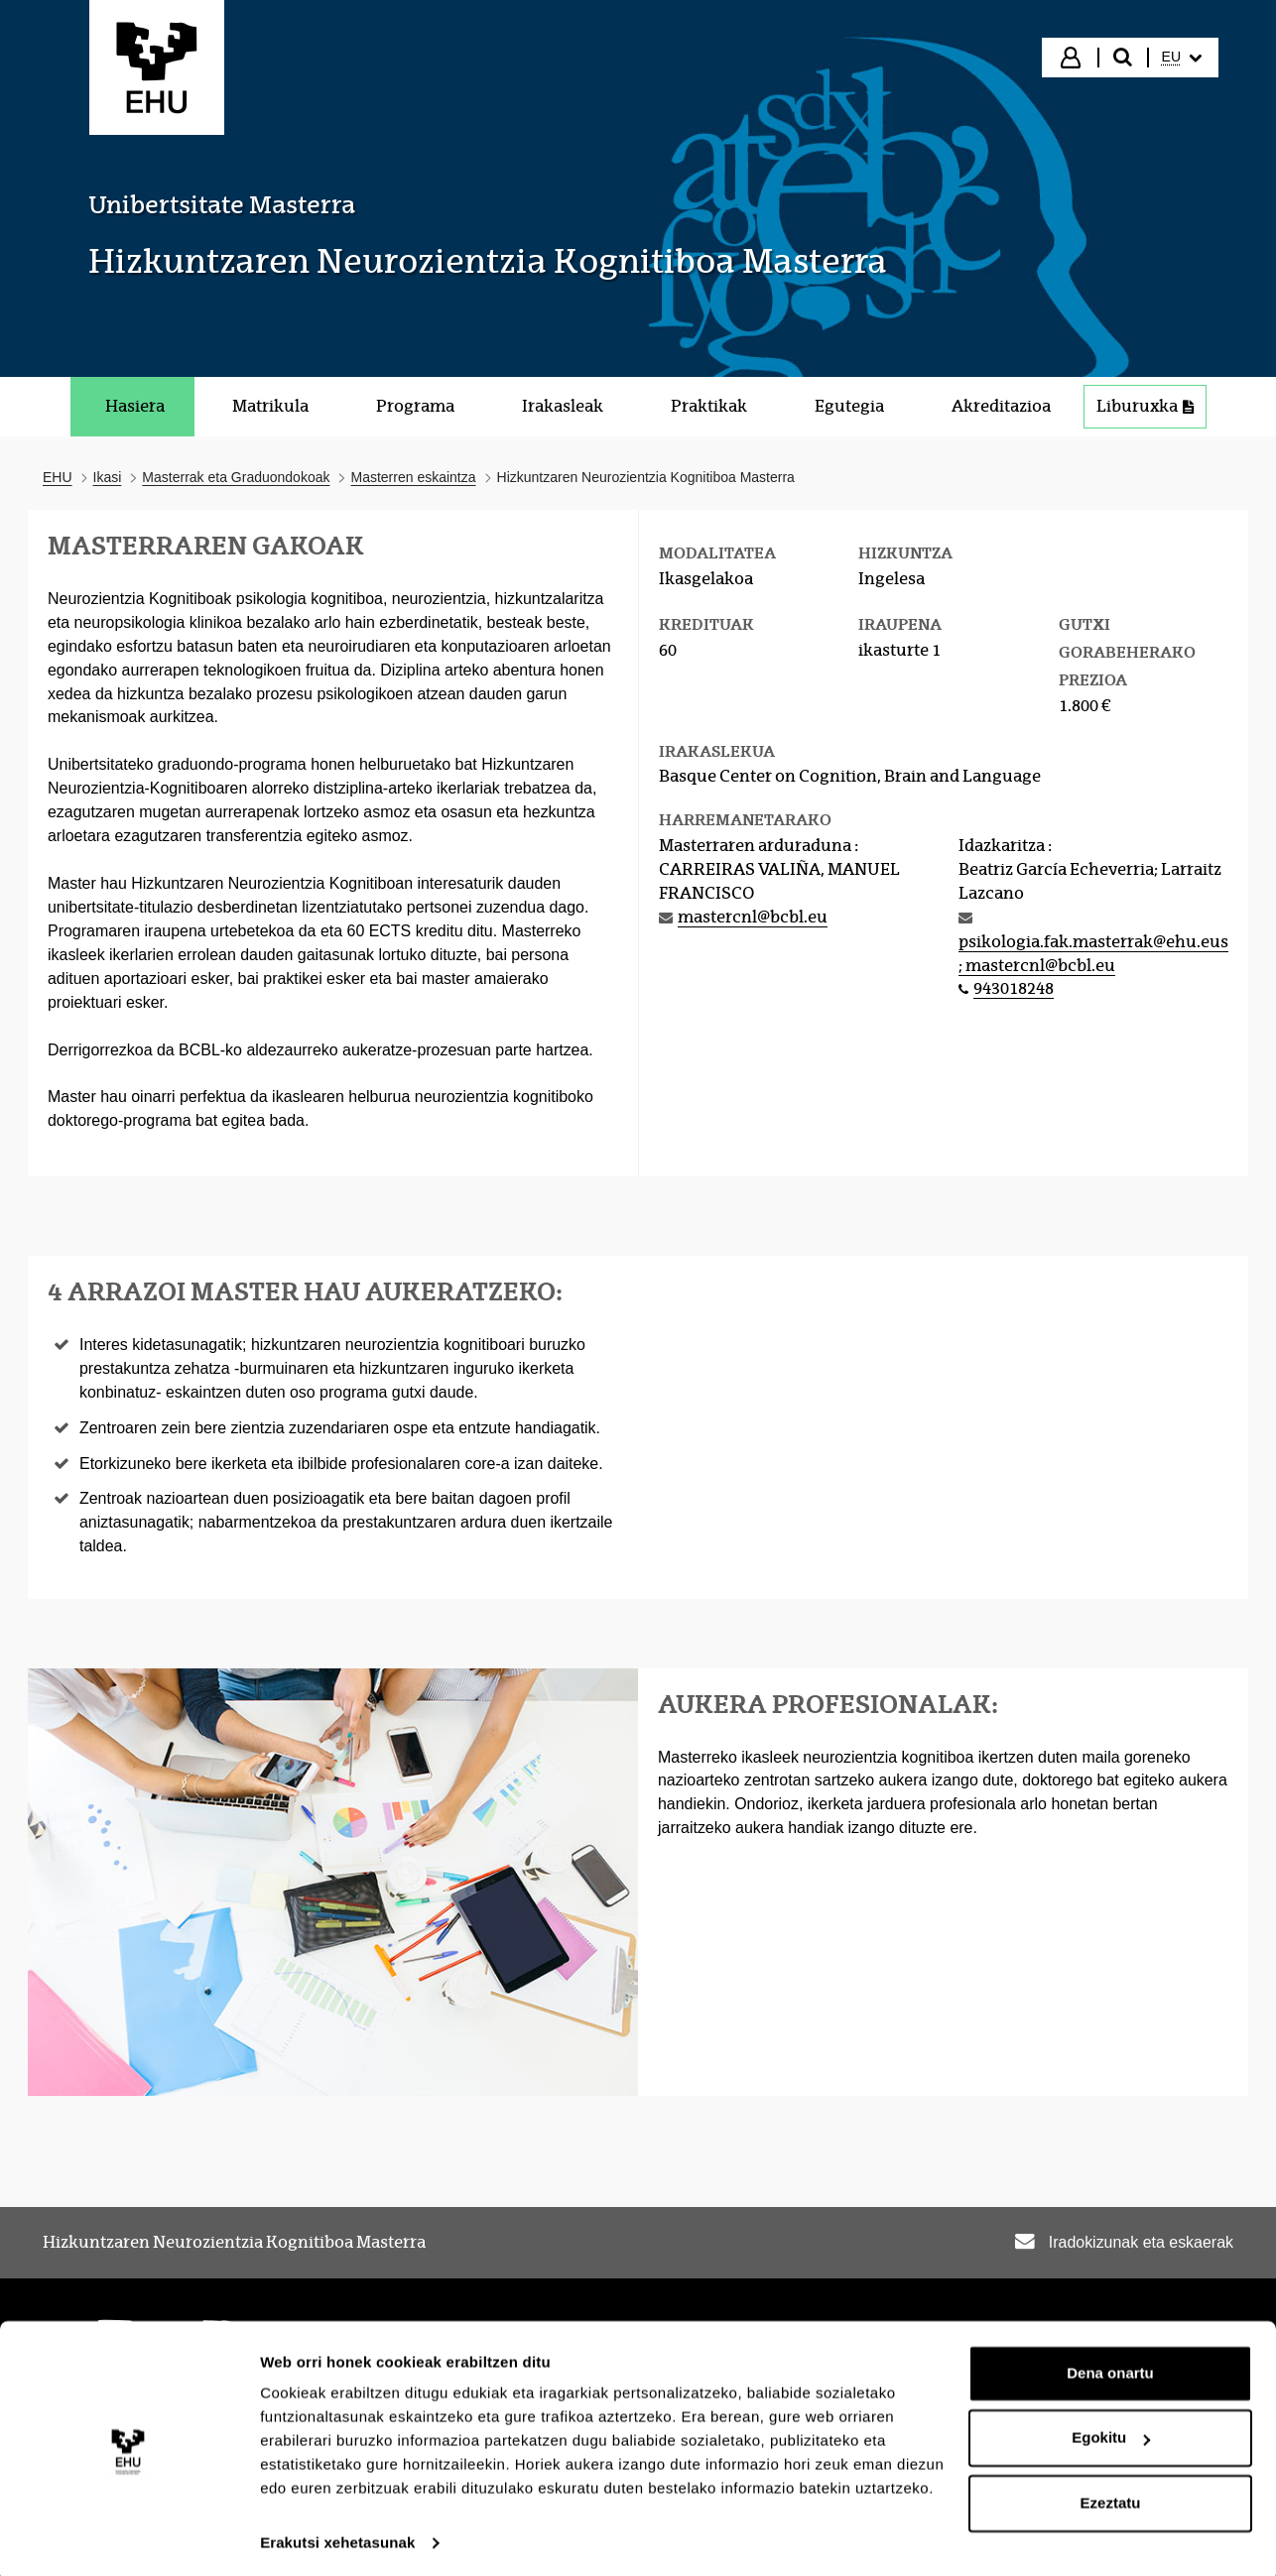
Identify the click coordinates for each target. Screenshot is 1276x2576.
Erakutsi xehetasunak (337, 2536)
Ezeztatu (1111, 2497)
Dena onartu (1110, 2367)
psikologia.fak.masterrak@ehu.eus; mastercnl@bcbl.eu (1093, 953)
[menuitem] (1182, 57)
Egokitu (1111, 2431)
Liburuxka (1145, 406)
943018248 (1013, 988)
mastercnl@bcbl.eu (753, 917)
